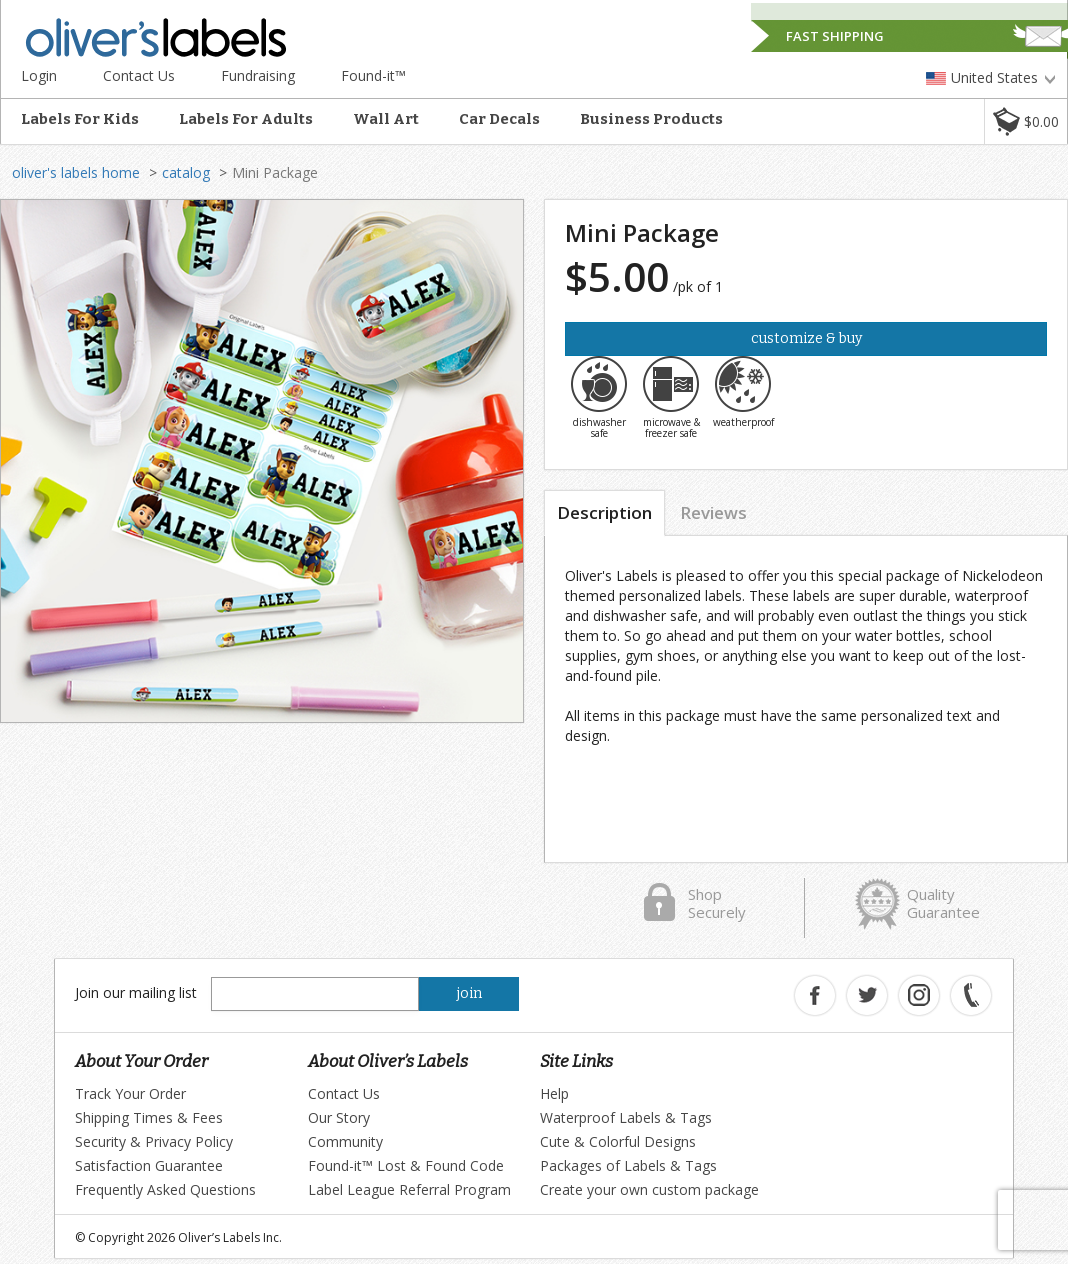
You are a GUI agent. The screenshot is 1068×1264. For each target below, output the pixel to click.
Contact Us (139, 75)
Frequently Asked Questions (165, 1189)
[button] (1025, 121)
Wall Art (386, 119)
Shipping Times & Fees (149, 1117)
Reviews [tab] (713, 512)
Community (345, 1141)
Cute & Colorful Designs (618, 1141)
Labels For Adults (246, 119)
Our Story (339, 1117)
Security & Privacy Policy (154, 1141)
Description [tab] (604, 512)
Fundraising (258, 75)
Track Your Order (130, 1093)
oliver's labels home (76, 172)
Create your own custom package (649, 1189)
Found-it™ (373, 75)
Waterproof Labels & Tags (626, 1117)
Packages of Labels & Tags (628, 1165)
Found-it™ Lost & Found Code (406, 1165)
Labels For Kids (80, 119)
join (469, 993)
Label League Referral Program (409, 1189)
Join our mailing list (136, 992)
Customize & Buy (806, 338)
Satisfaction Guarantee (149, 1165)
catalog (186, 172)
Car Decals (499, 119)
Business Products (651, 119)
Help (554, 1093)
